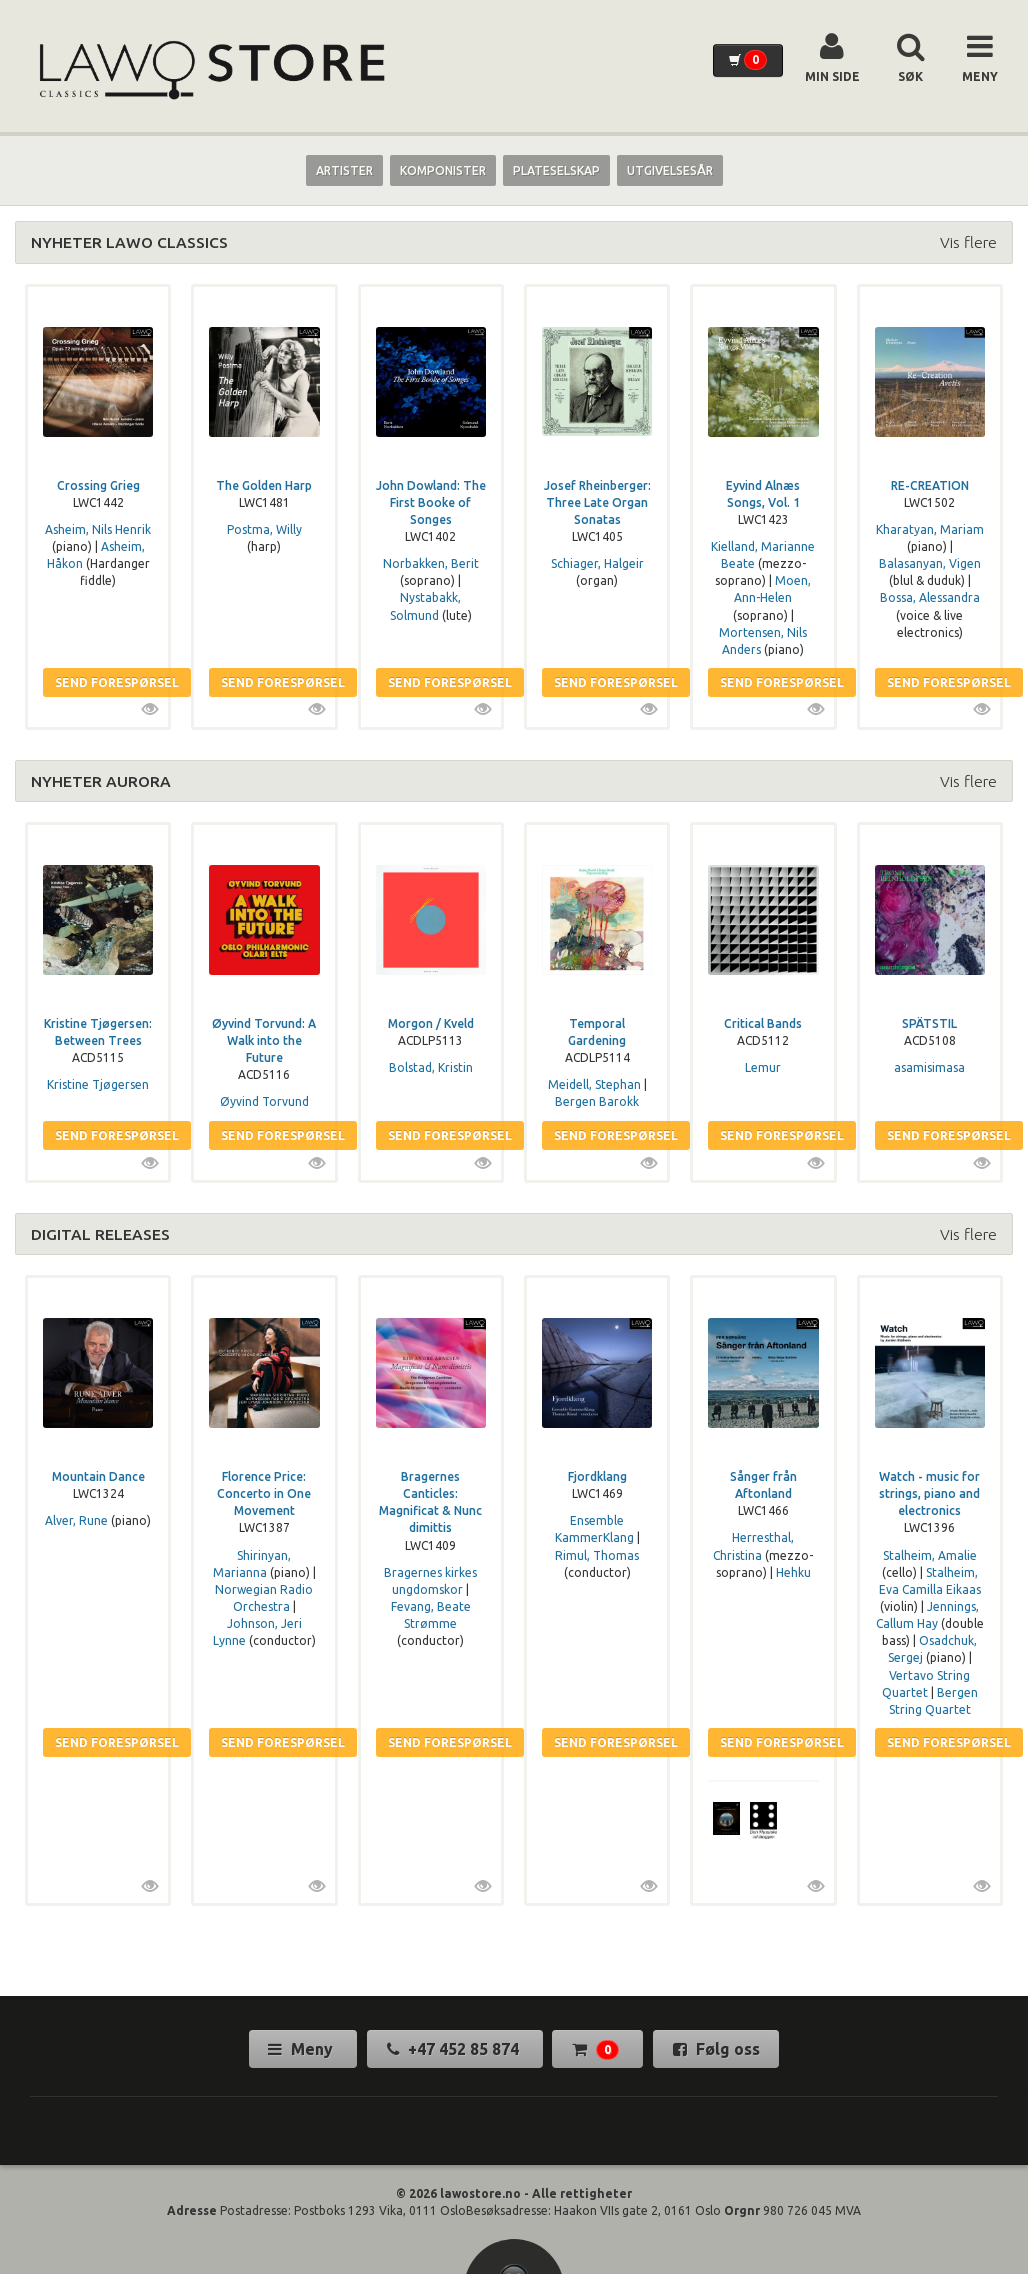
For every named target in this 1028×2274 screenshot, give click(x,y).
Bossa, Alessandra (930, 597)
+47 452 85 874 (455, 2049)
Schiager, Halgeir (597, 563)
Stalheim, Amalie (930, 1555)
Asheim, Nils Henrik (98, 529)
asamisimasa (929, 1067)
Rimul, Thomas (597, 1555)
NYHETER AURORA (101, 781)
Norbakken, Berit (431, 563)
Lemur (763, 1067)
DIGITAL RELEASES (100, 1234)
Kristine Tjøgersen (98, 1084)
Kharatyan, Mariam (930, 529)
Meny (302, 2049)
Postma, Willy (264, 529)
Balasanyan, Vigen (930, 563)
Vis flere (968, 242)
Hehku (793, 1572)
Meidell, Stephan (594, 1084)
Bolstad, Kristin (431, 1067)
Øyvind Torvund (264, 1101)
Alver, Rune (76, 1520)
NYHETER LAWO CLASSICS (129, 242)
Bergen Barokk (597, 1101)
